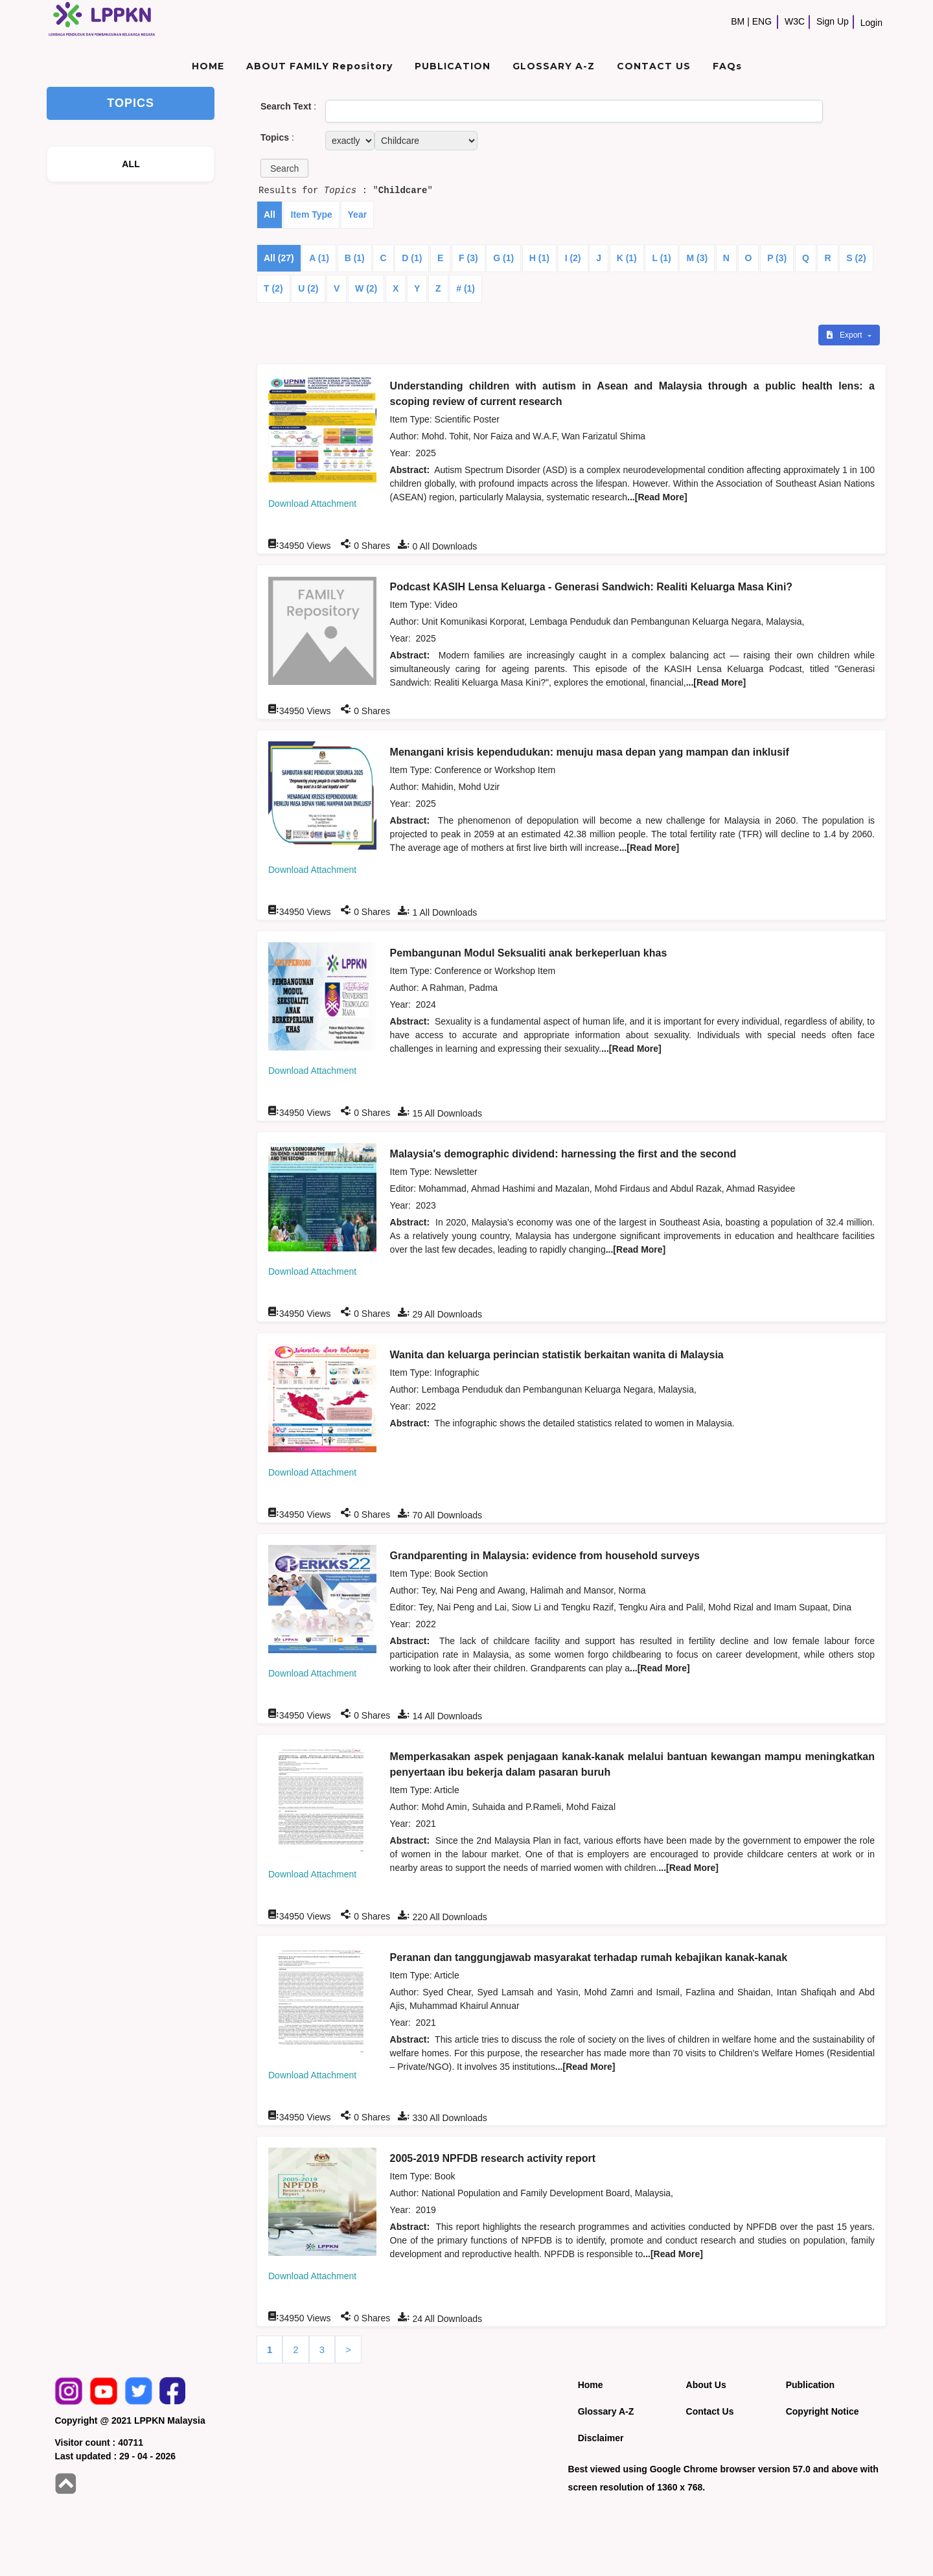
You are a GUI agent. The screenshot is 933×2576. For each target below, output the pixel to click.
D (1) (412, 258)
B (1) (355, 258)
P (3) (777, 258)
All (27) (279, 258)
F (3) (468, 258)
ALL (131, 164)
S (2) (856, 258)
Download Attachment (312, 503)
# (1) (465, 288)
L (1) (661, 258)
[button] (284, 168)
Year (357, 214)
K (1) (627, 258)
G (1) (503, 258)
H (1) (539, 258)
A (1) (319, 258)
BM (737, 21)
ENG (762, 21)
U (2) (308, 288)
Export (845, 335)
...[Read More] (657, 497)
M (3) (697, 258)
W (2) (366, 288)
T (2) (273, 288)
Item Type (311, 214)
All (269, 214)
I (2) (573, 258)
